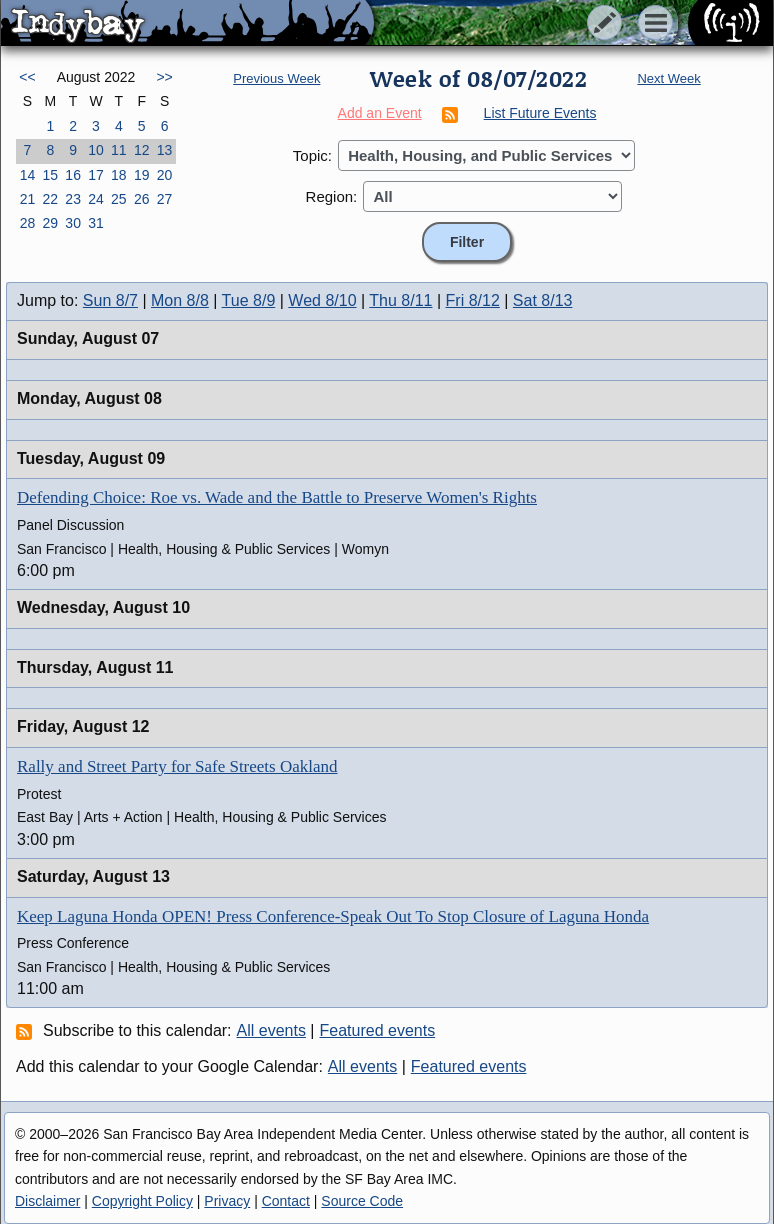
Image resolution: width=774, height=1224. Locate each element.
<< (27, 77)
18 (119, 175)
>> (164, 77)
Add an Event (380, 113)
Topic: (312, 155)
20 (165, 175)
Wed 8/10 (322, 300)
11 (119, 150)
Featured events (378, 1030)
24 (96, 199)
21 (28, 199)
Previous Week (276, 78)
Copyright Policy (142, 1201)
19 (142, 175)
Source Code (362, 1201)
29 (50, 223)
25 (119, 199)
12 (142, 150)
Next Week (668, 78)
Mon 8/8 (180, 300)
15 (50, 175)
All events (271, 1030)
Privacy (227, 1201)
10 (96, 150)
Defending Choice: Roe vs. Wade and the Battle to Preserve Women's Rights (277, 497)
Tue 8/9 (249, 300)
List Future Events (540, 113)
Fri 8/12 (473, 300)
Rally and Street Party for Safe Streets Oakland (177, 766)
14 (28, 175)
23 (73, 199)
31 (96, 223)
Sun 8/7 (110, 300)
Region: (332, 196)
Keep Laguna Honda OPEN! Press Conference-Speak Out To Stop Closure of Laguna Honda (333, 916)
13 (165, 150)
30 (73, 223)
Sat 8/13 (543, 300)
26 (142, 199)
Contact (286, 1201)
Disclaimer (47, 1201)
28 (28, 223)
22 (50, 199)
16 (73, 175)
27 (165, 199)
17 (96, 175)
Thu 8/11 (400, 300)
